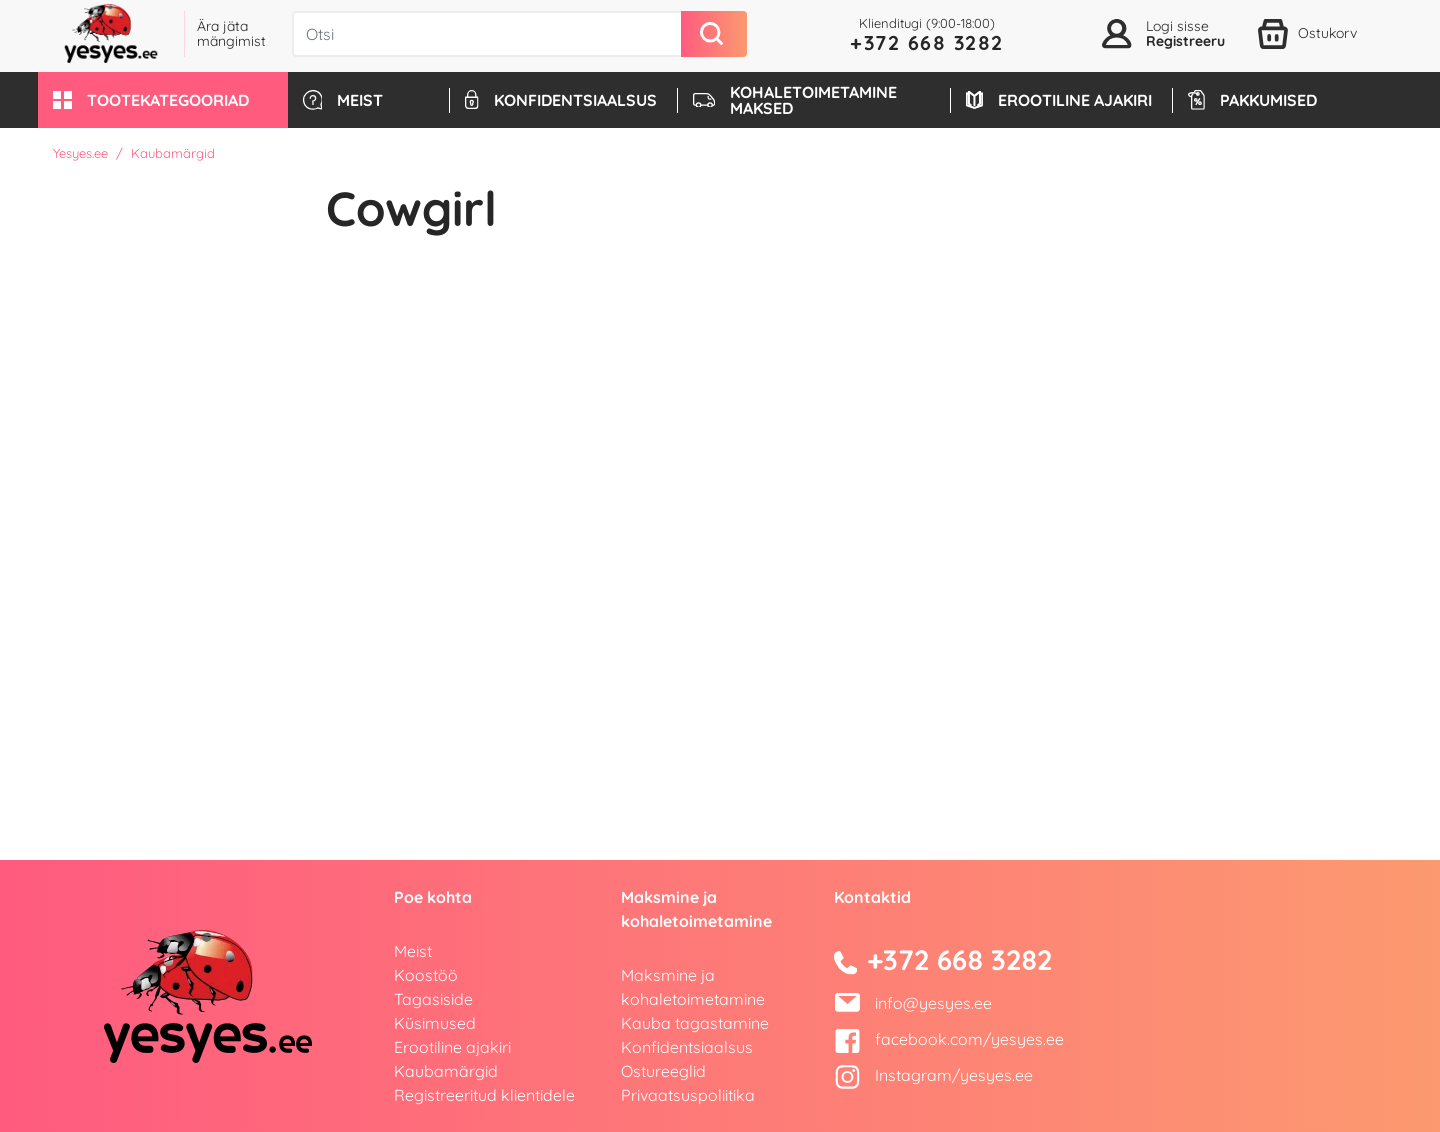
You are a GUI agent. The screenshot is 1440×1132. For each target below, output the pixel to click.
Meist (413, 951)
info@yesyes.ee (933, 1003)
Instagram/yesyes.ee (933, 1075)
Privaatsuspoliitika (688, 1095)
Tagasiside (433, 999)
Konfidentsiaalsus (687, 1047)
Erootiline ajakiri (452, 1047)
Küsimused (435, 1023)
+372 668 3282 (927, 42)
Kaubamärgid (446, 1071)
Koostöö (426, 975)
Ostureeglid (663, 1071)
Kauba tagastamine (695, 1023)
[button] (163, 100)
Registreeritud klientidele (484, 1095)
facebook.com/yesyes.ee (949, 1039)
